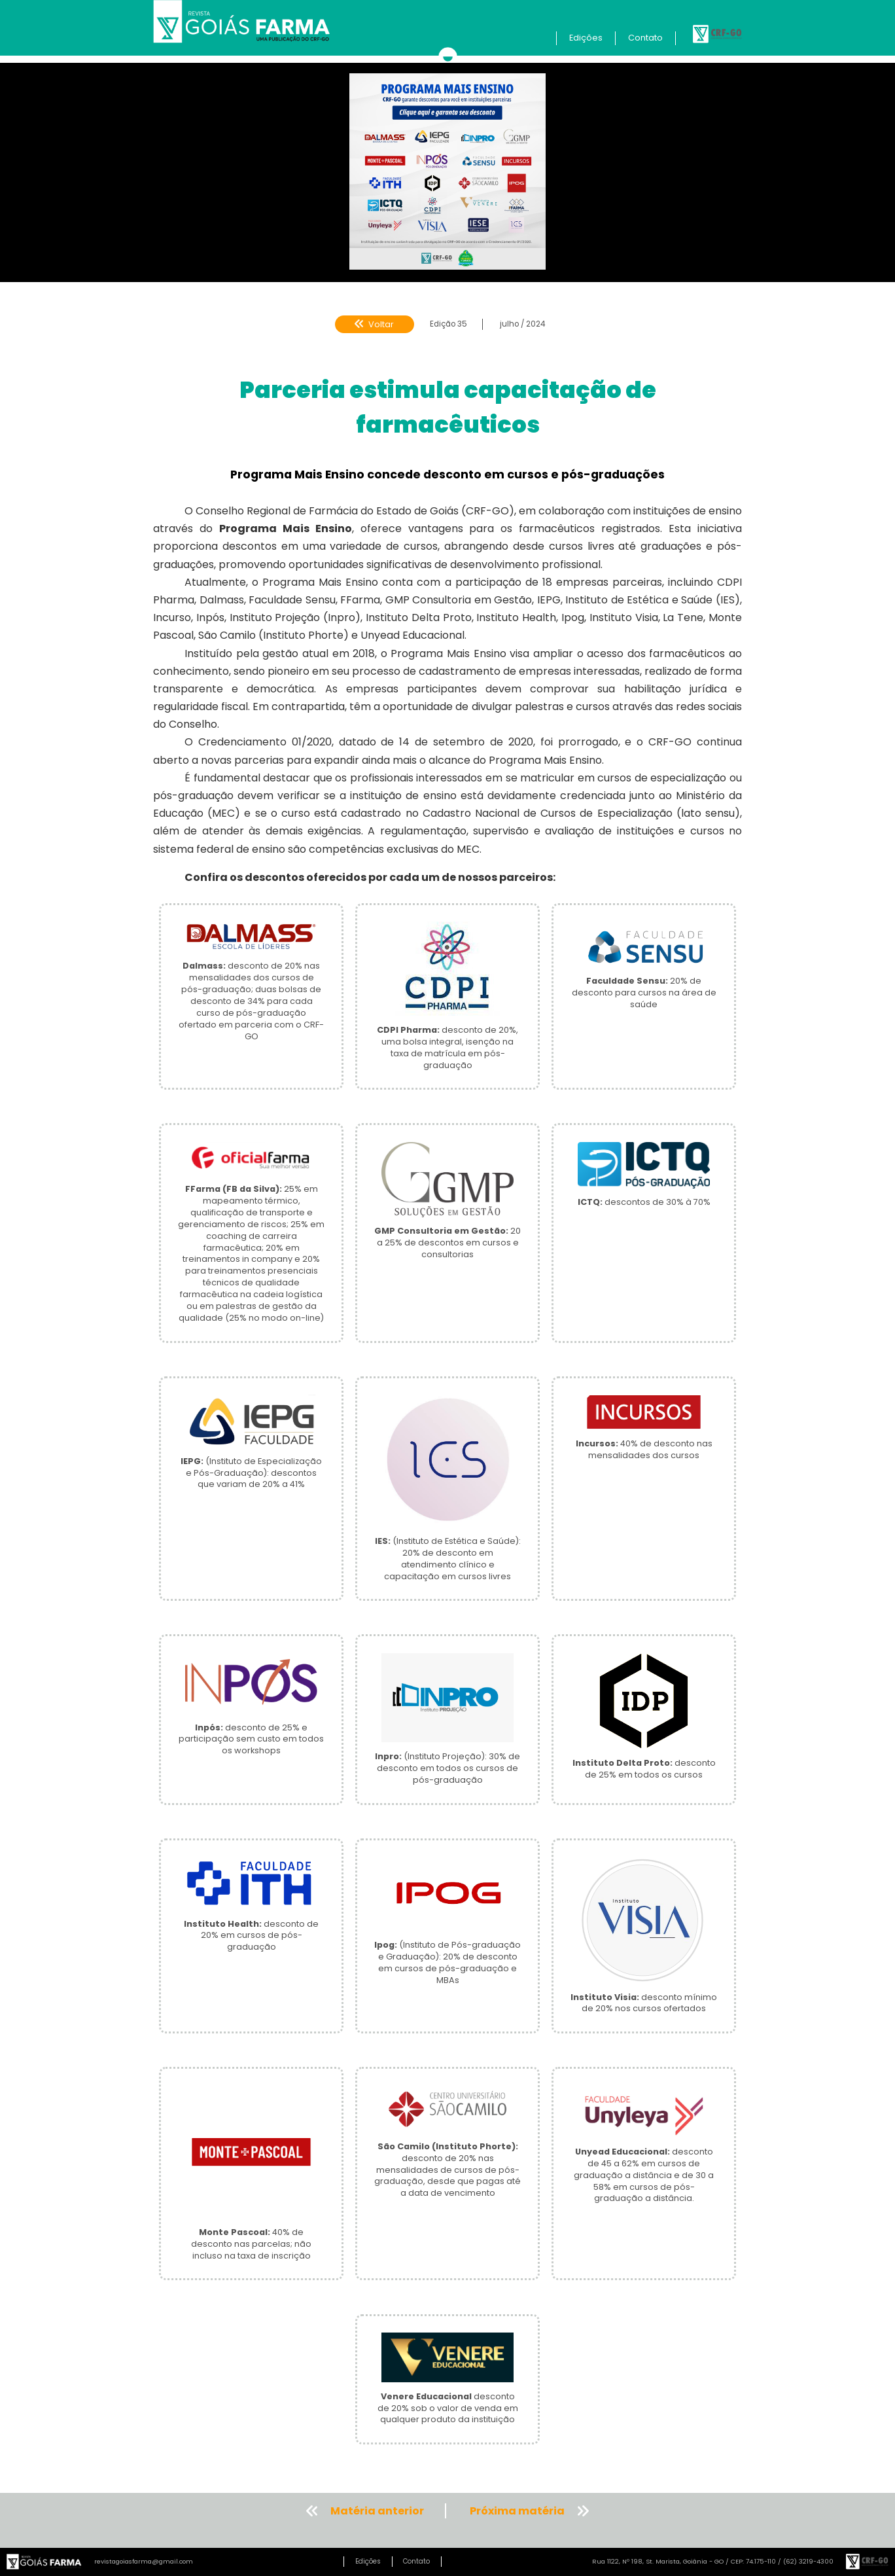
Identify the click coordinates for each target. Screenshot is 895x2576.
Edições (586, 38)
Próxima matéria (517, 2510)
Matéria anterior (377, 2510)
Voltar (374, 324)
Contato (645, 38)
